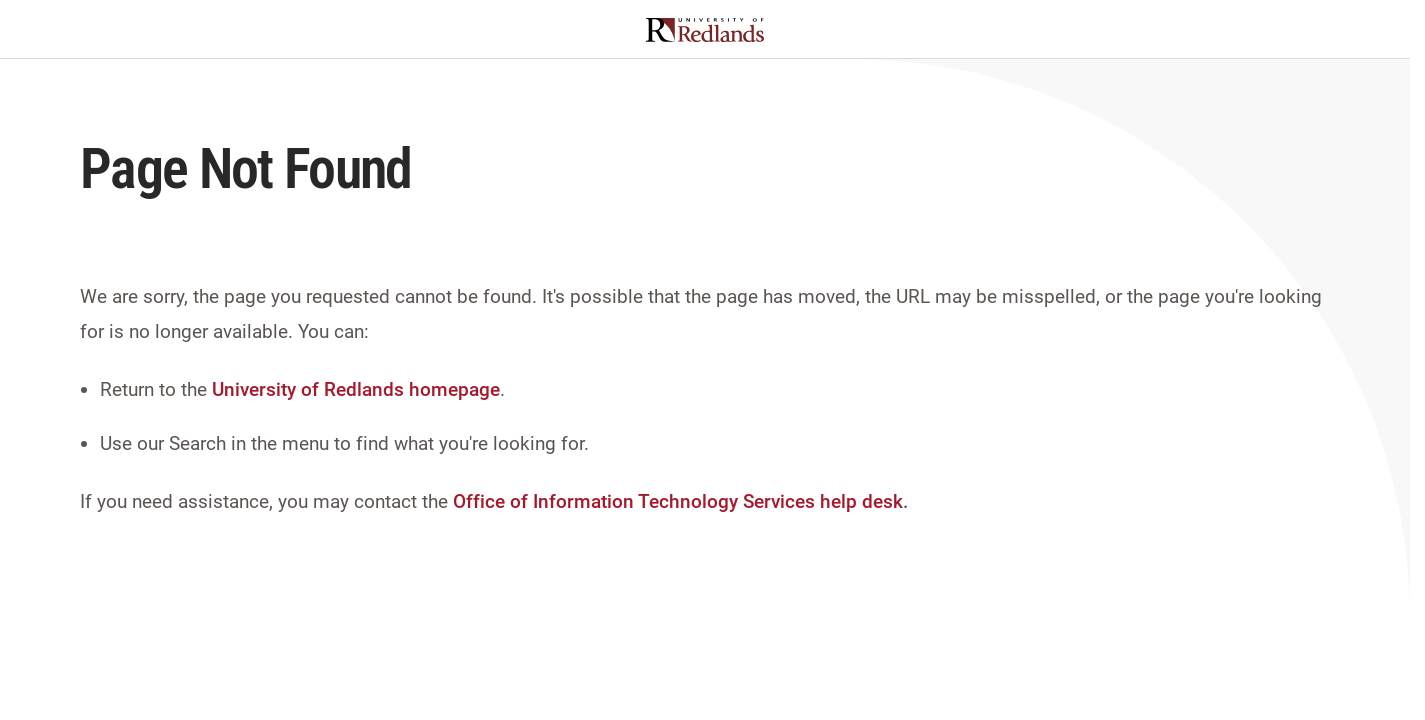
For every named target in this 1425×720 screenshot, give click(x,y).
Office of (490, 501)
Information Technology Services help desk (718, 501)
